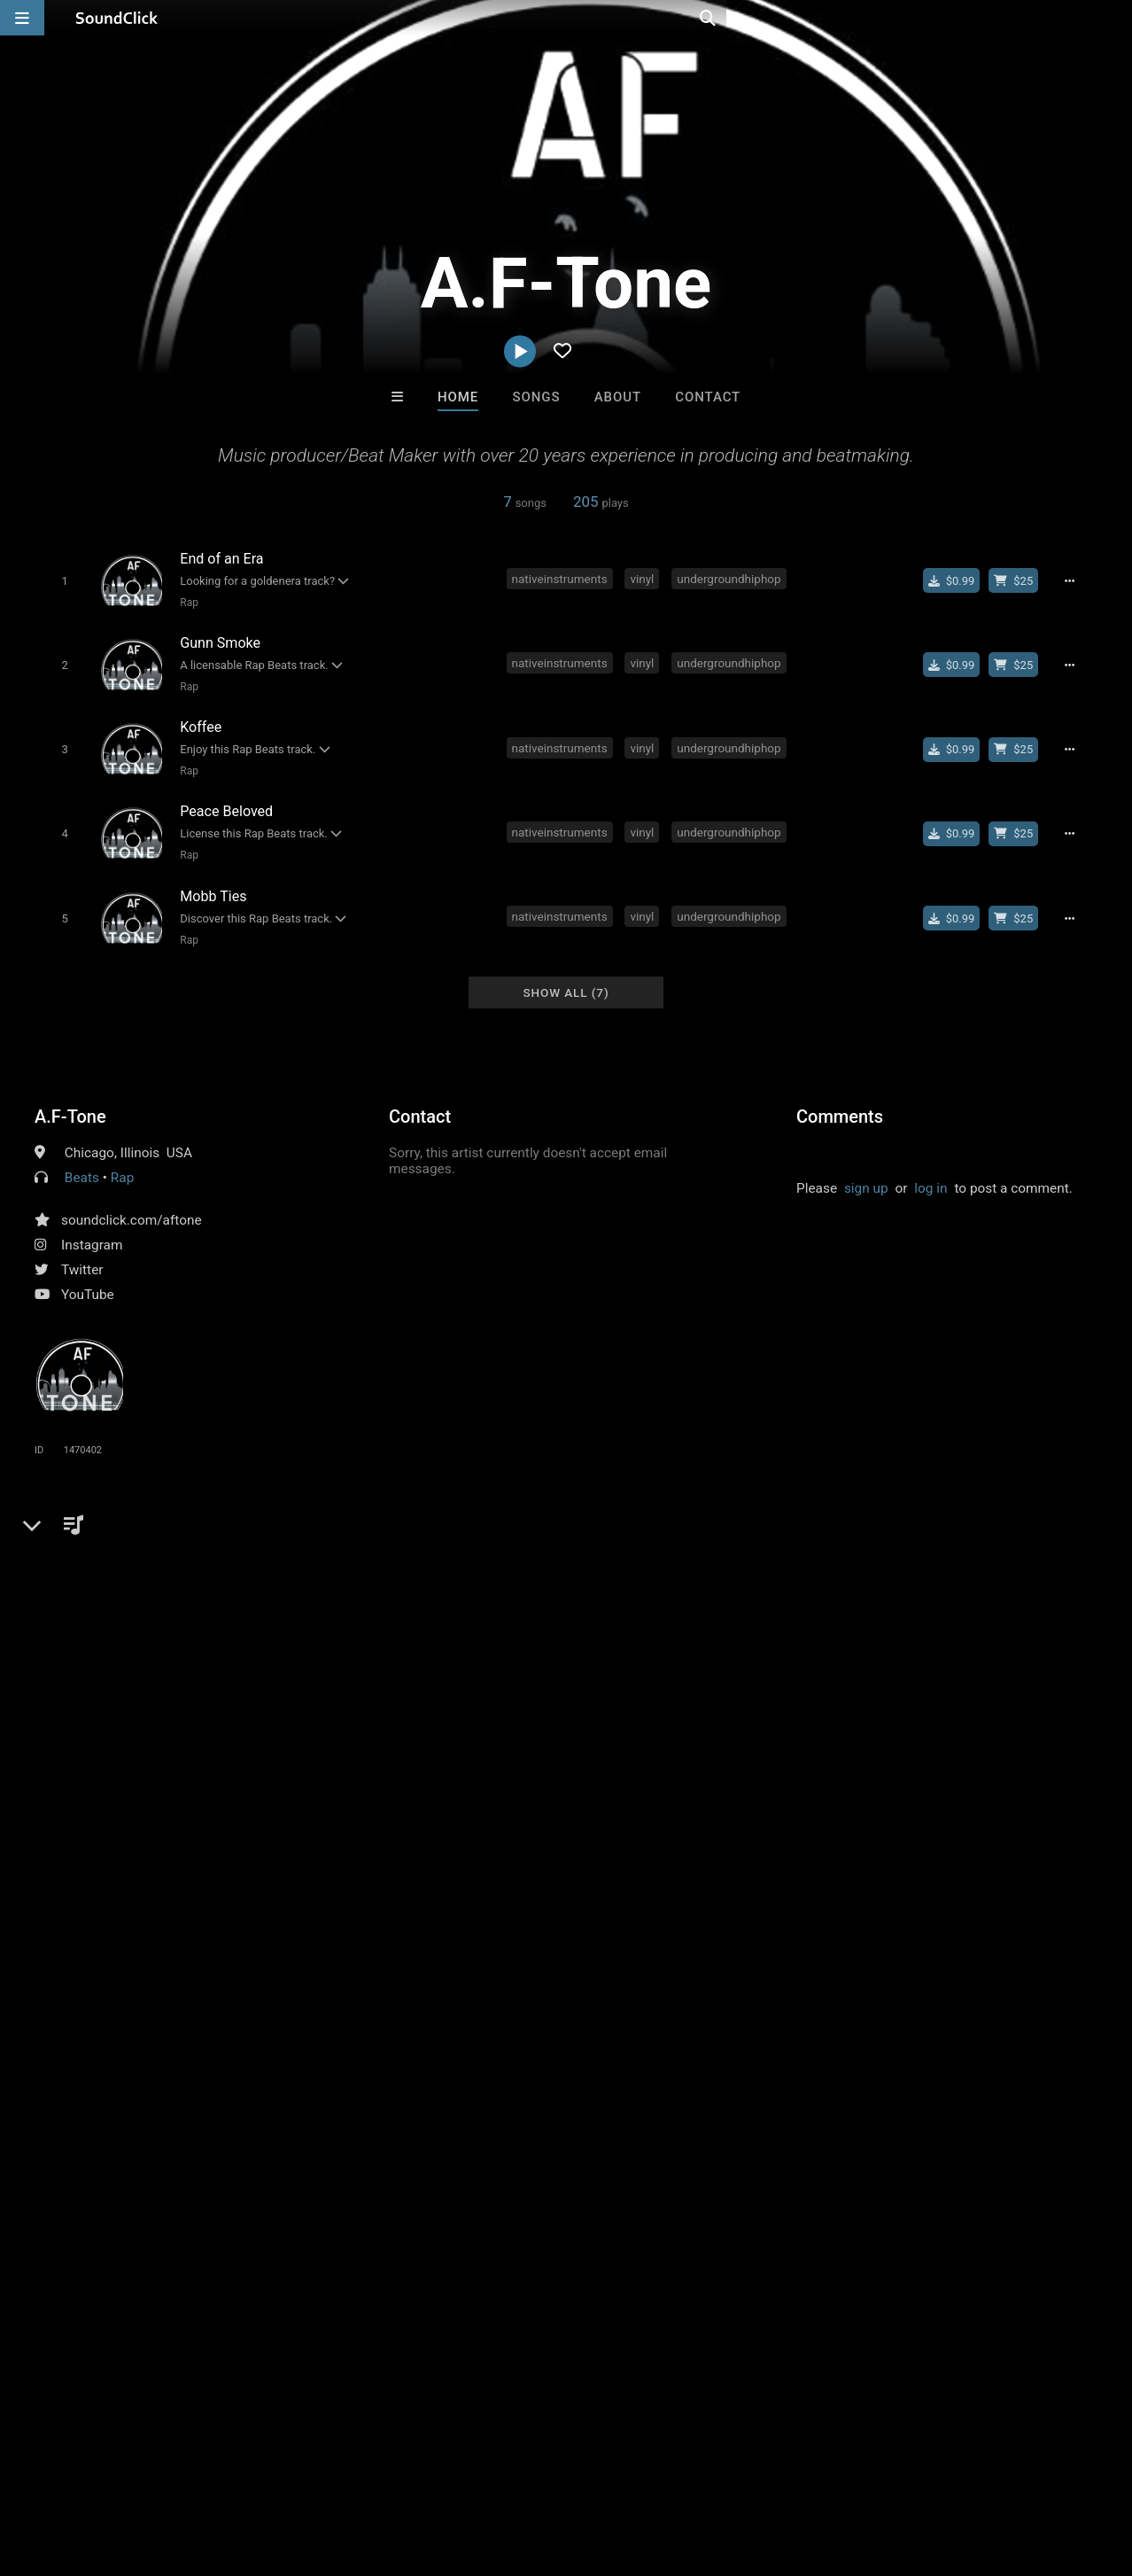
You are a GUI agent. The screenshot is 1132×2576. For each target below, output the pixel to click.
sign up (866, 1170)
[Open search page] (1114, 17)
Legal (477, 2471)
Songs (537, 397)
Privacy (422, 2471)
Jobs (243, 2471)
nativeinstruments (562, 578)
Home (458, 397)
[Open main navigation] (22, 17)
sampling (308, 1541)
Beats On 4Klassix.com (499, 2082)
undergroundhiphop (732, 578)
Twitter (82, 1251)
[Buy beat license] (1019, 579)
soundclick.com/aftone (131, 1202)
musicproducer (218, 1541)
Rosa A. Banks (347, 2082)
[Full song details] (1075, 579)
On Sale (621, 2178)
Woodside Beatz (639, 2082)
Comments (839, 1098)
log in (930, 1170)
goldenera (455, 1541)
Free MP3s (400, 2178)
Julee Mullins (785, 2082)
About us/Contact (157, 2471)
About (617, 397)
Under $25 (732, 2178)
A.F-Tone (70, 1098)
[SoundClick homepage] (117, 18)
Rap (185, 601)
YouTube (87, 1276)
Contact (707, 397)
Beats (82, 1159)
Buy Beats (510, 2178)
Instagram (91, 1226)
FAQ (74, 2471)
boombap (380, 1541)
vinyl (645, 578)
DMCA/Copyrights (329, 2471)
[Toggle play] (61, 580)
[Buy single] (957, 579)
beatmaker (533, 1541)
